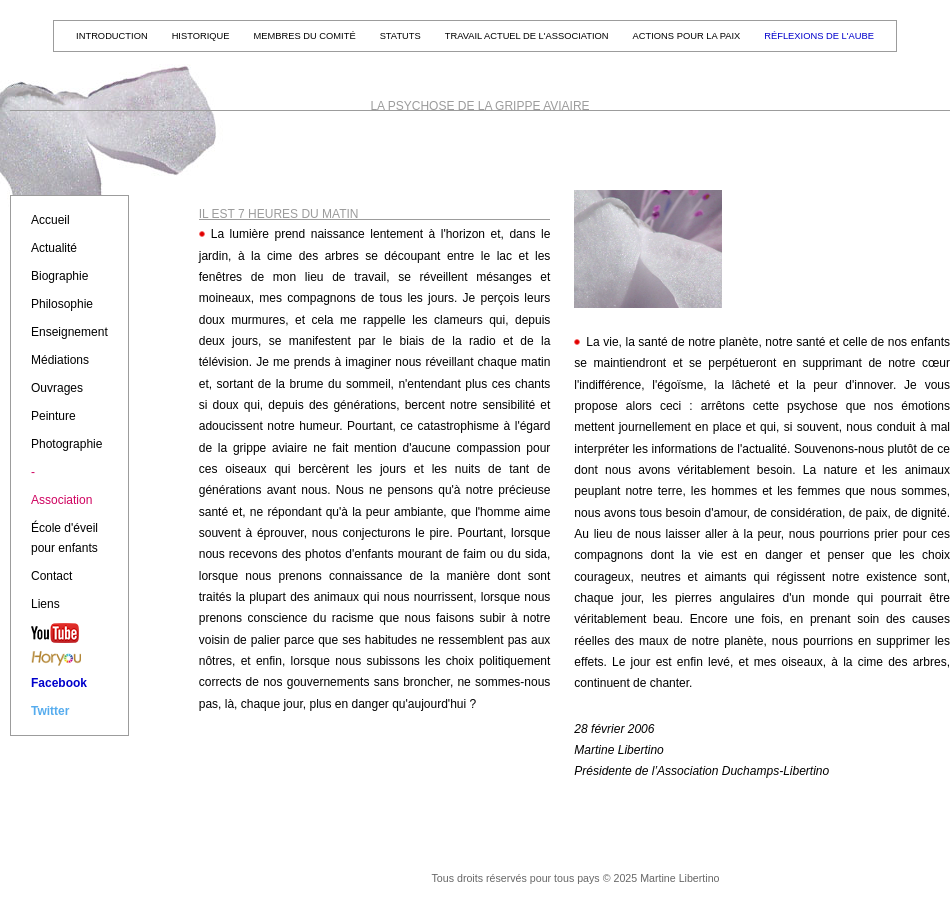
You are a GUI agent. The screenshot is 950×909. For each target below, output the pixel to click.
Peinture (53, 416)
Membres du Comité (305, 36)
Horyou (69, 662)
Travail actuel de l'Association (527, 36)
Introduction (112, 36)
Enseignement (69, 332)
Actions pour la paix (687, 36)
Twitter (50, 711)
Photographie (66, 444)
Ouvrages (57, 388)
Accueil (50, 220)
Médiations (60, 360)
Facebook (59, 683)
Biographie (59, 276)
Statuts (400, 36)
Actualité (54, 248)
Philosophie (62, 304)
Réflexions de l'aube (819, 36)
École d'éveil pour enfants (64, 538)
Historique (201, 36)
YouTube (69, 637)
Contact (51, 576)
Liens (45, 604)
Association (61, 500)
